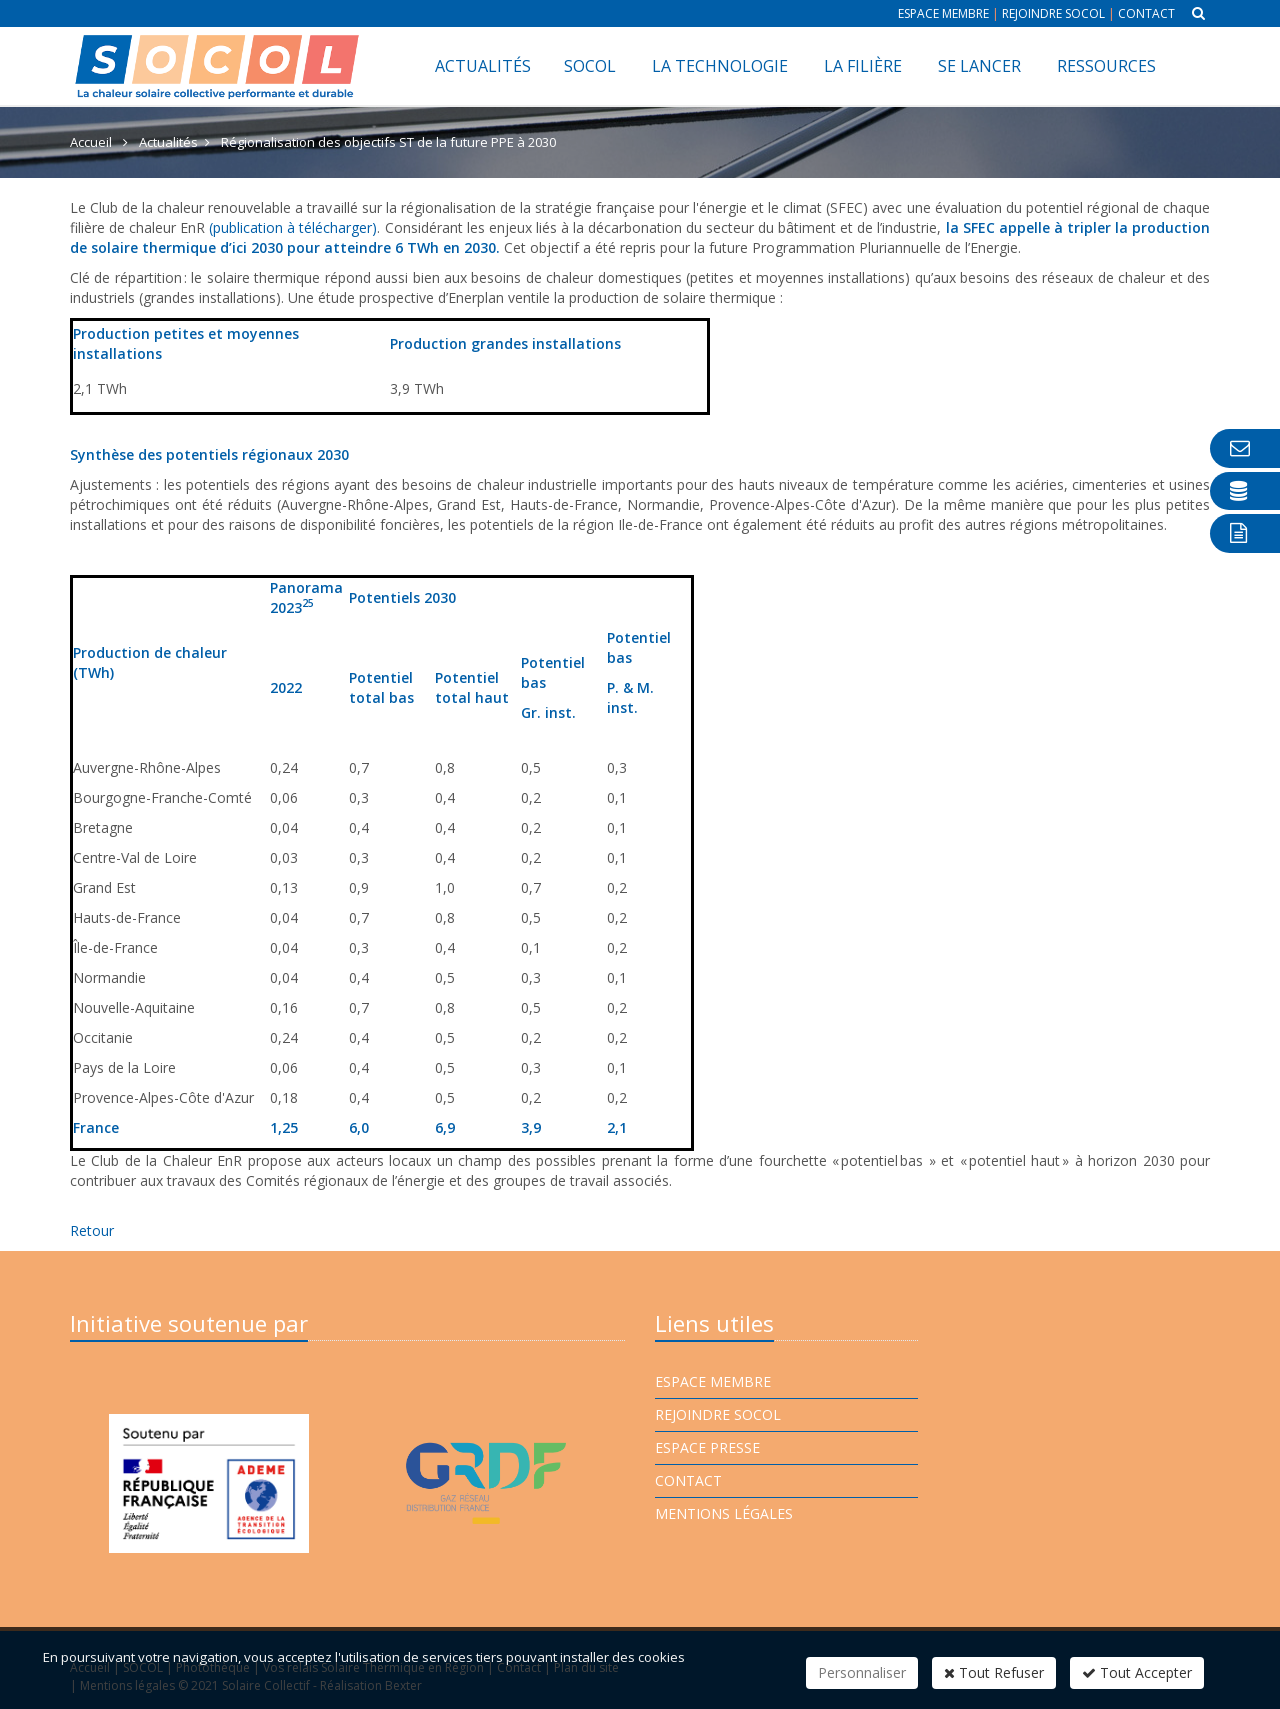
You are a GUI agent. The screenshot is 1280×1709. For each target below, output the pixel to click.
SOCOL (590, 66)
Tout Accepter (1137, 1672)
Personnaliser (862, 1672)
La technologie (720, 66)
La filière (863, 66)
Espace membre (943, 13)
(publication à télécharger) (293, 227)
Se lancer (979, 66)
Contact (1146, 13)
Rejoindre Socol (1053, 13)
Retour (92, 1230)
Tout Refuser (994, 1672)
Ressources (1106, 66)
